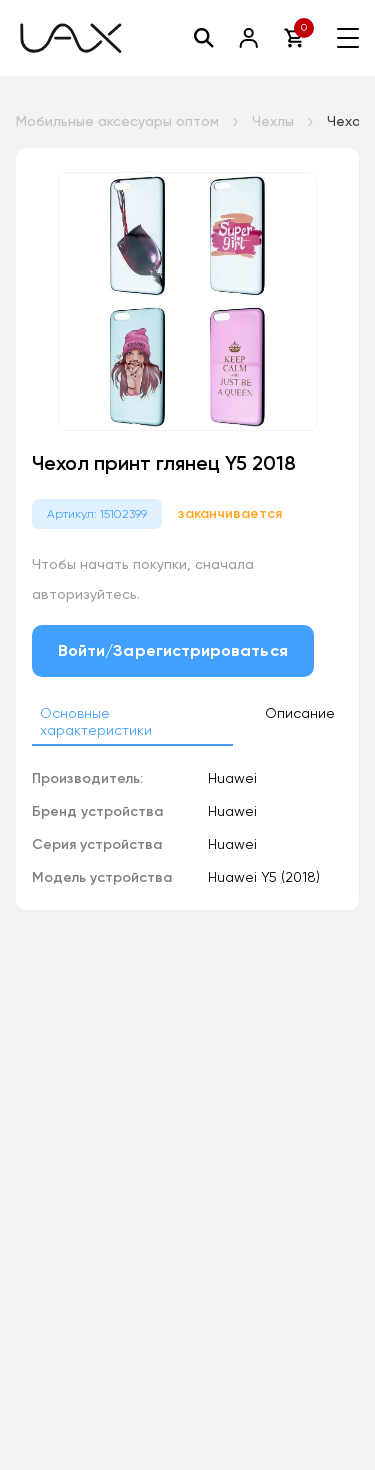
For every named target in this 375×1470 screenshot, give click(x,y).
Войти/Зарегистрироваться (173, 650)
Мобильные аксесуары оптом (117, 121)
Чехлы (273, 121)
